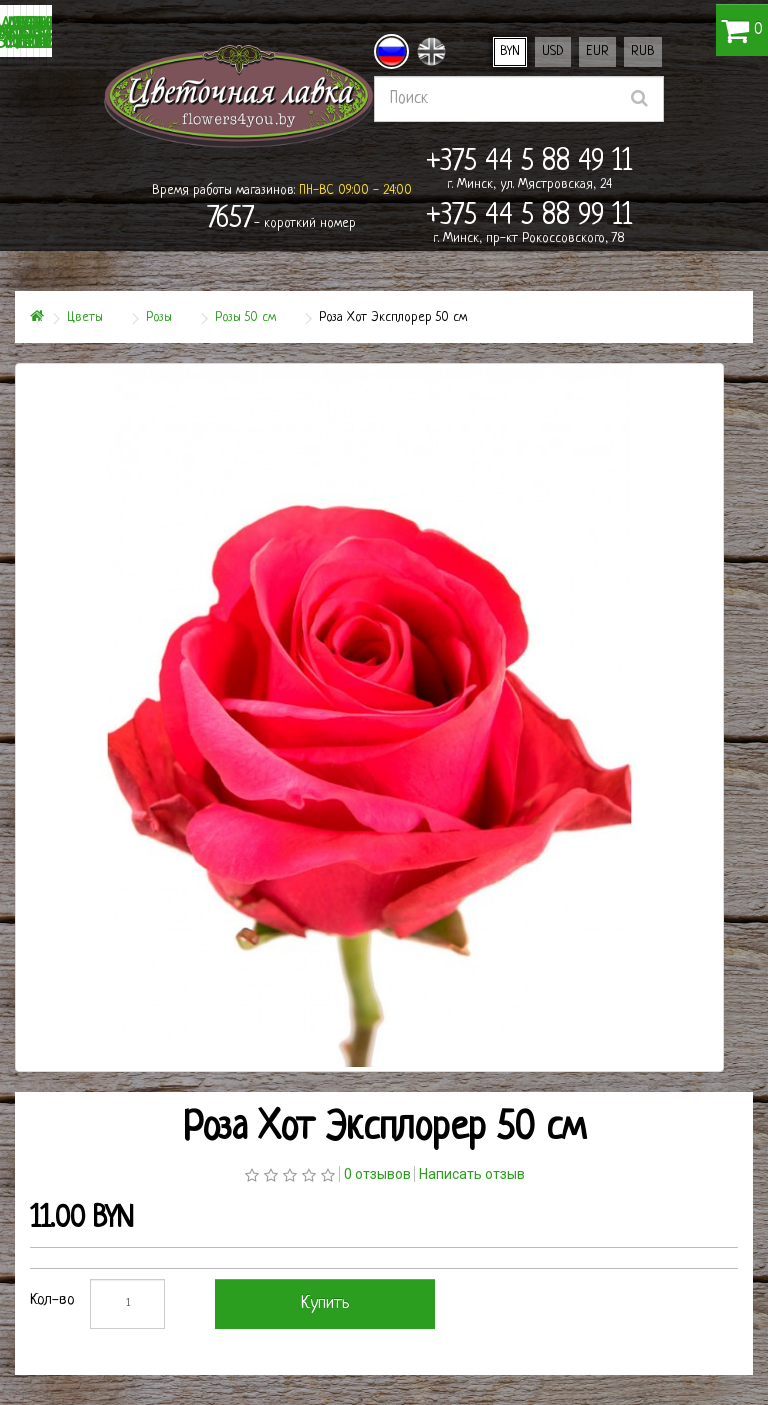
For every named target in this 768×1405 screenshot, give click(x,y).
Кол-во (52, 1300)
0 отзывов (377, 1174)
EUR (597, 51)
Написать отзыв (472, 1174)
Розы (159, 317)
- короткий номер (281, 220)
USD (553, 51)
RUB (643, 51)
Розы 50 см (245, 317)
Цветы (85, 317)
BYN (510, 51)
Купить (325, 1303)
